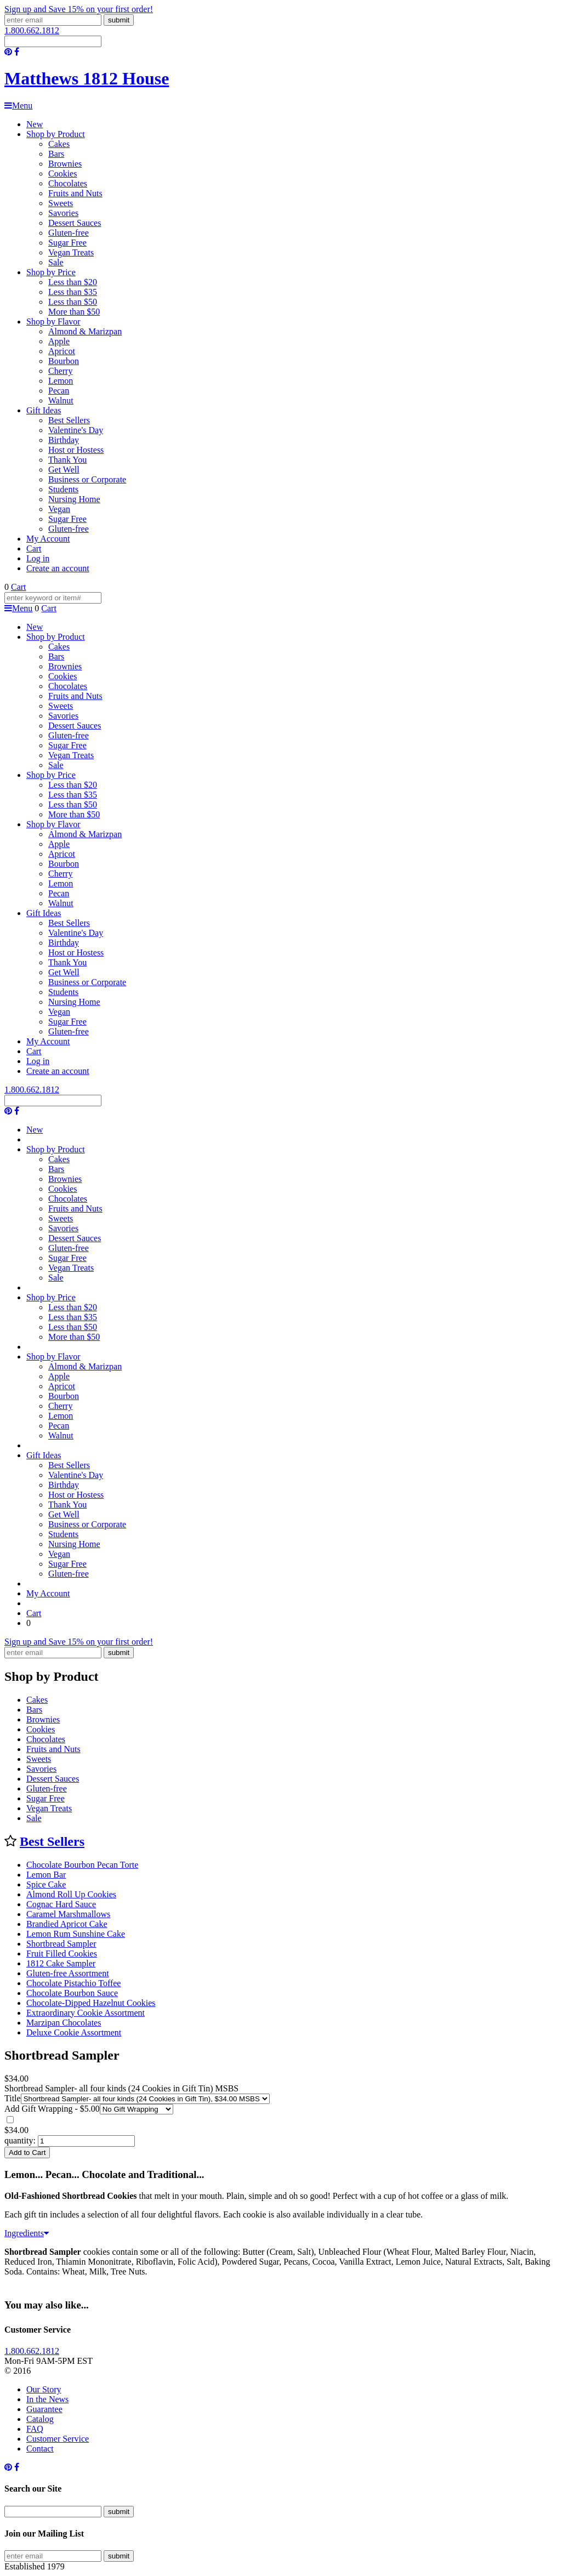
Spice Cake (46, 1884)
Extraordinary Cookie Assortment (85, 2012)
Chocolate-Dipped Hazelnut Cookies (91, 2003)
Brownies (65, 163)
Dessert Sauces (74, 223)
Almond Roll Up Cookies (71, 1894)
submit (118, 20)
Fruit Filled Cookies (61, 1953)
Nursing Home (74, 499)
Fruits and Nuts (75, 193)
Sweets (60, 203)
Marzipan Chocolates (63, 2022)
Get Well (63, 469)
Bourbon (63, 361)
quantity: (20, 2140)
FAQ (34, 2428)
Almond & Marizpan (85, 331)
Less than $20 (72, 282)
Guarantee (44, 2409)
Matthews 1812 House (86, 78)
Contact (40, 2448)
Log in (37, 558)
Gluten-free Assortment (67, 1973)
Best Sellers (69, 420)
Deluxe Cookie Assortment (73, 2032)
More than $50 (74, 311)
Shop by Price (51, 272)
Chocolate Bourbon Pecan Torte (82, 1864)
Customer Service (57, 2438)
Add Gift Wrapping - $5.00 (52, 2108)
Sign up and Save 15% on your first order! (78, 9)
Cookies (62, 173)
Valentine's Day (75, 430)
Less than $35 (72, 292)
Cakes (59, 144)
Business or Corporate (87, 479)
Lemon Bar (46, 1874)
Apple (59, 341)
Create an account (57, 568)
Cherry (60, 371)
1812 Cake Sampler (60, 1963)
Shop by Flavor (53, 321)
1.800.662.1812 (31, 30)
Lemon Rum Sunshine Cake (75, 1933)
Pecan (58, 390)
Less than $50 (72, 301)
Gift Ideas (43, 410)
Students (63, 489)
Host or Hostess (76, 449)
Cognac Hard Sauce (61, 1904)
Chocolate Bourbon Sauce (72, 1993)
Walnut (60, 400)
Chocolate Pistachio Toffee (73, 1983)
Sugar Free (67, 242)
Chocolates (67, 183)
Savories (63, 213)
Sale (56, 262)
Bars (56, 153)
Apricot (61, 351)
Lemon (60, 380)
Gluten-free (68, 232)
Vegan (59, 509)
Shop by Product (55, 134)
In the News (47, 2399)
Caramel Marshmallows (68, 1914)
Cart (34, 548)
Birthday (63, 440)
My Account (48, 538)
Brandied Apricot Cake (66, 1924)
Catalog (40, 2419)
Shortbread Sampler (61, 1943)
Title (12, 2098)
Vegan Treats (71, 252)
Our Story (43, 2389)
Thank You (67, 459)
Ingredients (26, 2233)
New (34, 124)
